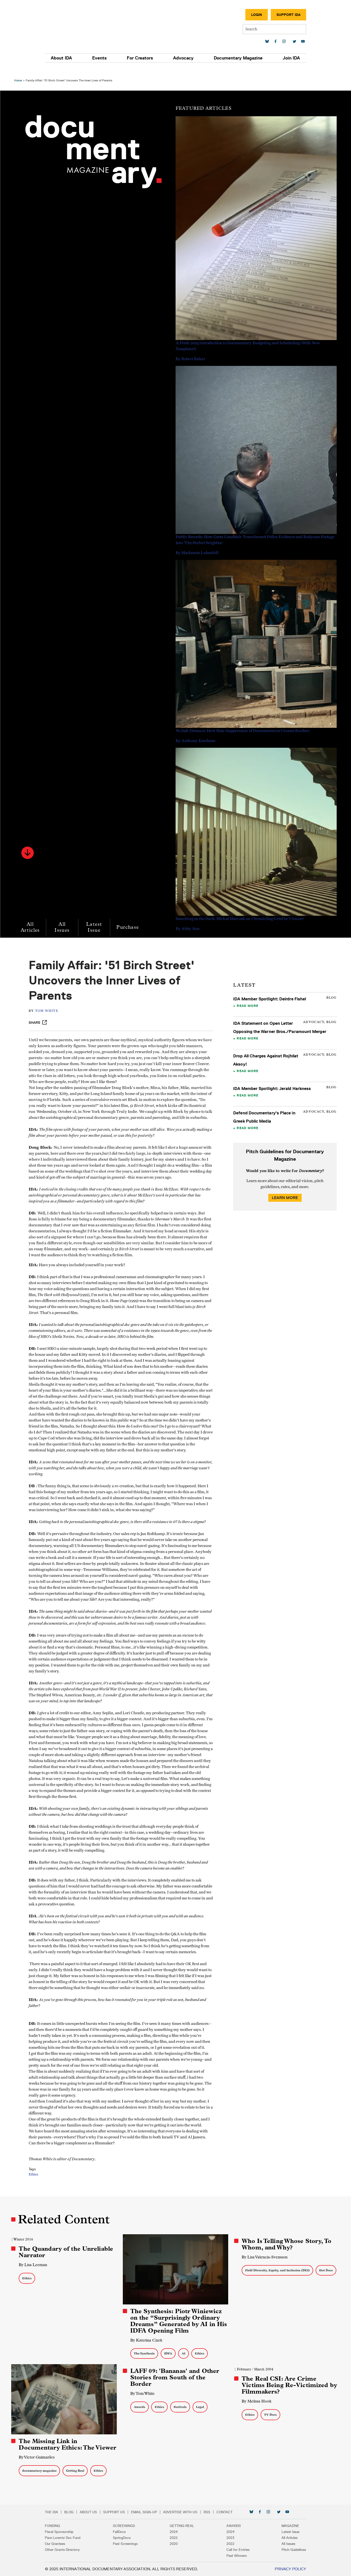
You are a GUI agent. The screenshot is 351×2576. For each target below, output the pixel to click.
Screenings (125, 2525)
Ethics (34, 2183)
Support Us (117, 2512)
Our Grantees (58, 2543)
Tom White (48, 1002)
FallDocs (120, 2531)
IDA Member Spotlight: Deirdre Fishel (269, 990)
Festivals (180, 2407)
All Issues (62, 918)
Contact (227, 2512)
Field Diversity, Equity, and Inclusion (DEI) (277, 2271)
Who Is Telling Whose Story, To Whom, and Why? (286, 2244)
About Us (91, 2512)
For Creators (141, 58)
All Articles (30, 918)
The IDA (54, 2512)
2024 (174, 2531)
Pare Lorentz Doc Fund (65, 2537)
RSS (209, 2512)
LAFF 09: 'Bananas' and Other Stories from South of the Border (175, 2377)
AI (184, 2353)
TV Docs (270, 2415)
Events (101, 58)
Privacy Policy (287, 2569)
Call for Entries (236, 2549)
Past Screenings (126, 2543)
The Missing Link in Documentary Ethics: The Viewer (68, 2444)
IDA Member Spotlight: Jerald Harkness (272, 1079)
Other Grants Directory (65, 2549)
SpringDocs (123, 2537)
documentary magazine (40, 2470)
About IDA (64, 58)
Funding (55, 2525)
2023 (229, 2537)
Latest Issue (94, 918)
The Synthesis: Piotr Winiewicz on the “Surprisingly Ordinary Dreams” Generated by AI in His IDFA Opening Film (179, 2321)
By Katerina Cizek (146, 2340)
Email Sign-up (147, 2512)
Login (254, 14)
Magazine (288, 2525)
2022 (174, 2537)
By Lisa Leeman (33, 2265)
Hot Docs (326, 2271)
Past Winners (235, 2555)
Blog (71, 2512)
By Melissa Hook (256, 2401)
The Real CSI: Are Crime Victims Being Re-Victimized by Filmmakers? (289, 2385)
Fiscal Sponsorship (62, 2531)
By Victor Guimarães (37, 2457)
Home (19, 71)
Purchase (128, 918)
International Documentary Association (77, 24)
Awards (139, 2407)
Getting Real (76, 2470)
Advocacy (183, 58)
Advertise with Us (183, 2512)
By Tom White (143, 2393)
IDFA (168, 2353)
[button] (28, 844)
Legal (200, 2407)
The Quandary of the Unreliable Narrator (66, 2252)
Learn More (284, 1189)
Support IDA (286, 14)
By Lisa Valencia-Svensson (264, 2257)
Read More (247, 997)
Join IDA (289, 58)
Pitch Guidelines (291, 2549)
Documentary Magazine (236, 58)
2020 (174, 2543)
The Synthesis (144, 2353)
